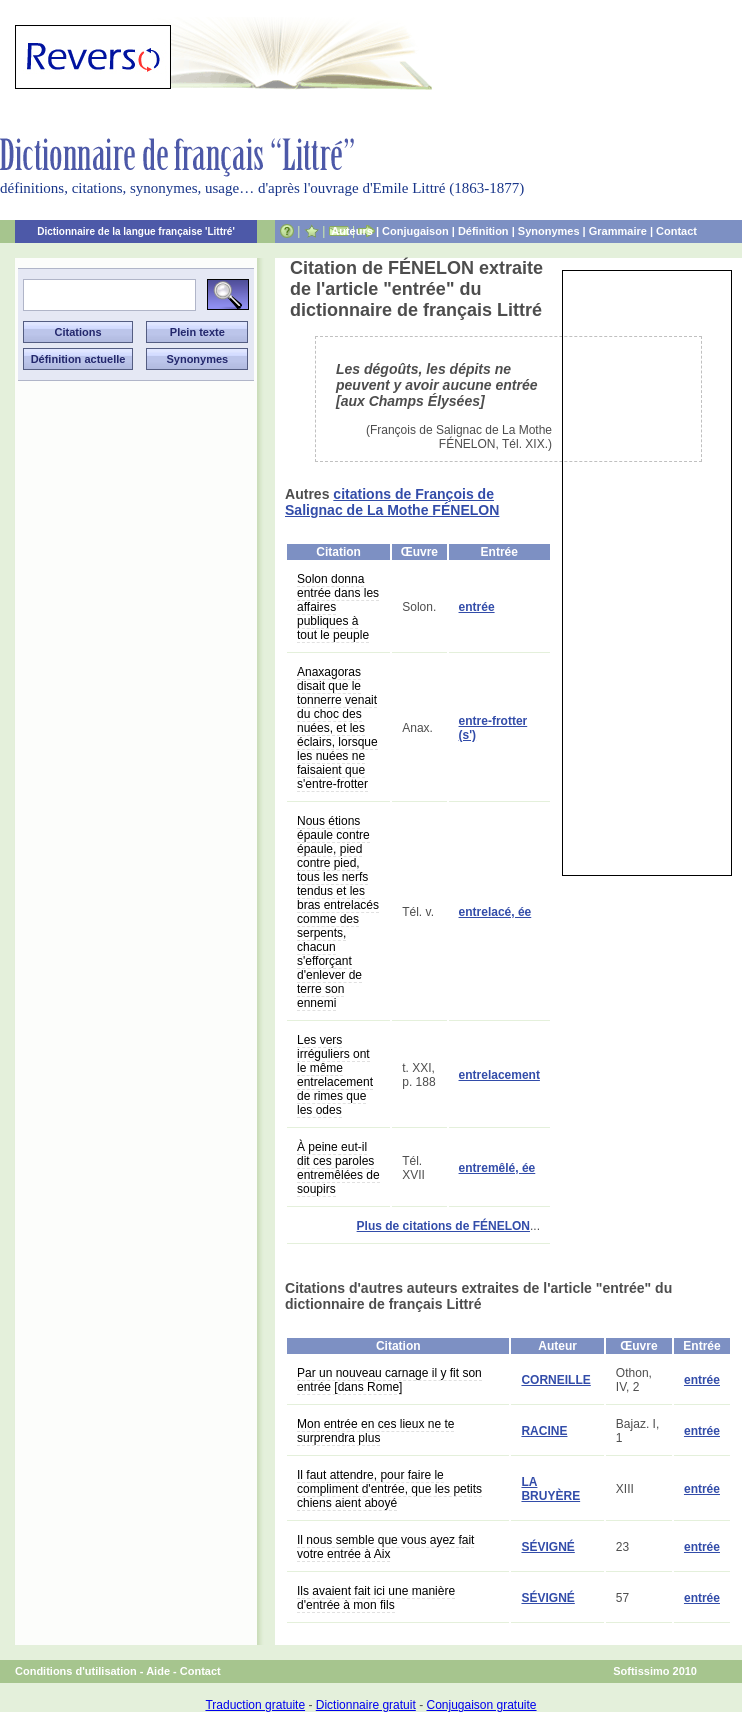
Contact (676, 231)
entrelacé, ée (495, 912)
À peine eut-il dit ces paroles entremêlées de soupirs (338, 1168)
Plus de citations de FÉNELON (443, 1226)
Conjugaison (415, 231)
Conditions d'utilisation (76, 1671)
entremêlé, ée (497, 1168)
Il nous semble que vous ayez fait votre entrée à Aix (385, 1547)
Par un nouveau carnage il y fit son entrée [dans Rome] (389, 1380)
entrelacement (499, 1075)
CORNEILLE (555, 1380)
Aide (158, 1671)
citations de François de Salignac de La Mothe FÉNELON (392, 502)
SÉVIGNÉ (547, 1547)
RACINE (544, 1431)
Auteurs (352, 231)
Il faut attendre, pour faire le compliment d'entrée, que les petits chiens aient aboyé (389, 1489)
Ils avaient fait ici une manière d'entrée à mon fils (376, 1598)
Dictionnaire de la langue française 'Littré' (136, 231)
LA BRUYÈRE (550, 1489)
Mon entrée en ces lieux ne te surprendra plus (375, 1431)
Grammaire (618, 231)
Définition (483, 231)
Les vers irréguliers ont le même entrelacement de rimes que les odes (335, 1075)
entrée (477, 607)
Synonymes (549, 231)
